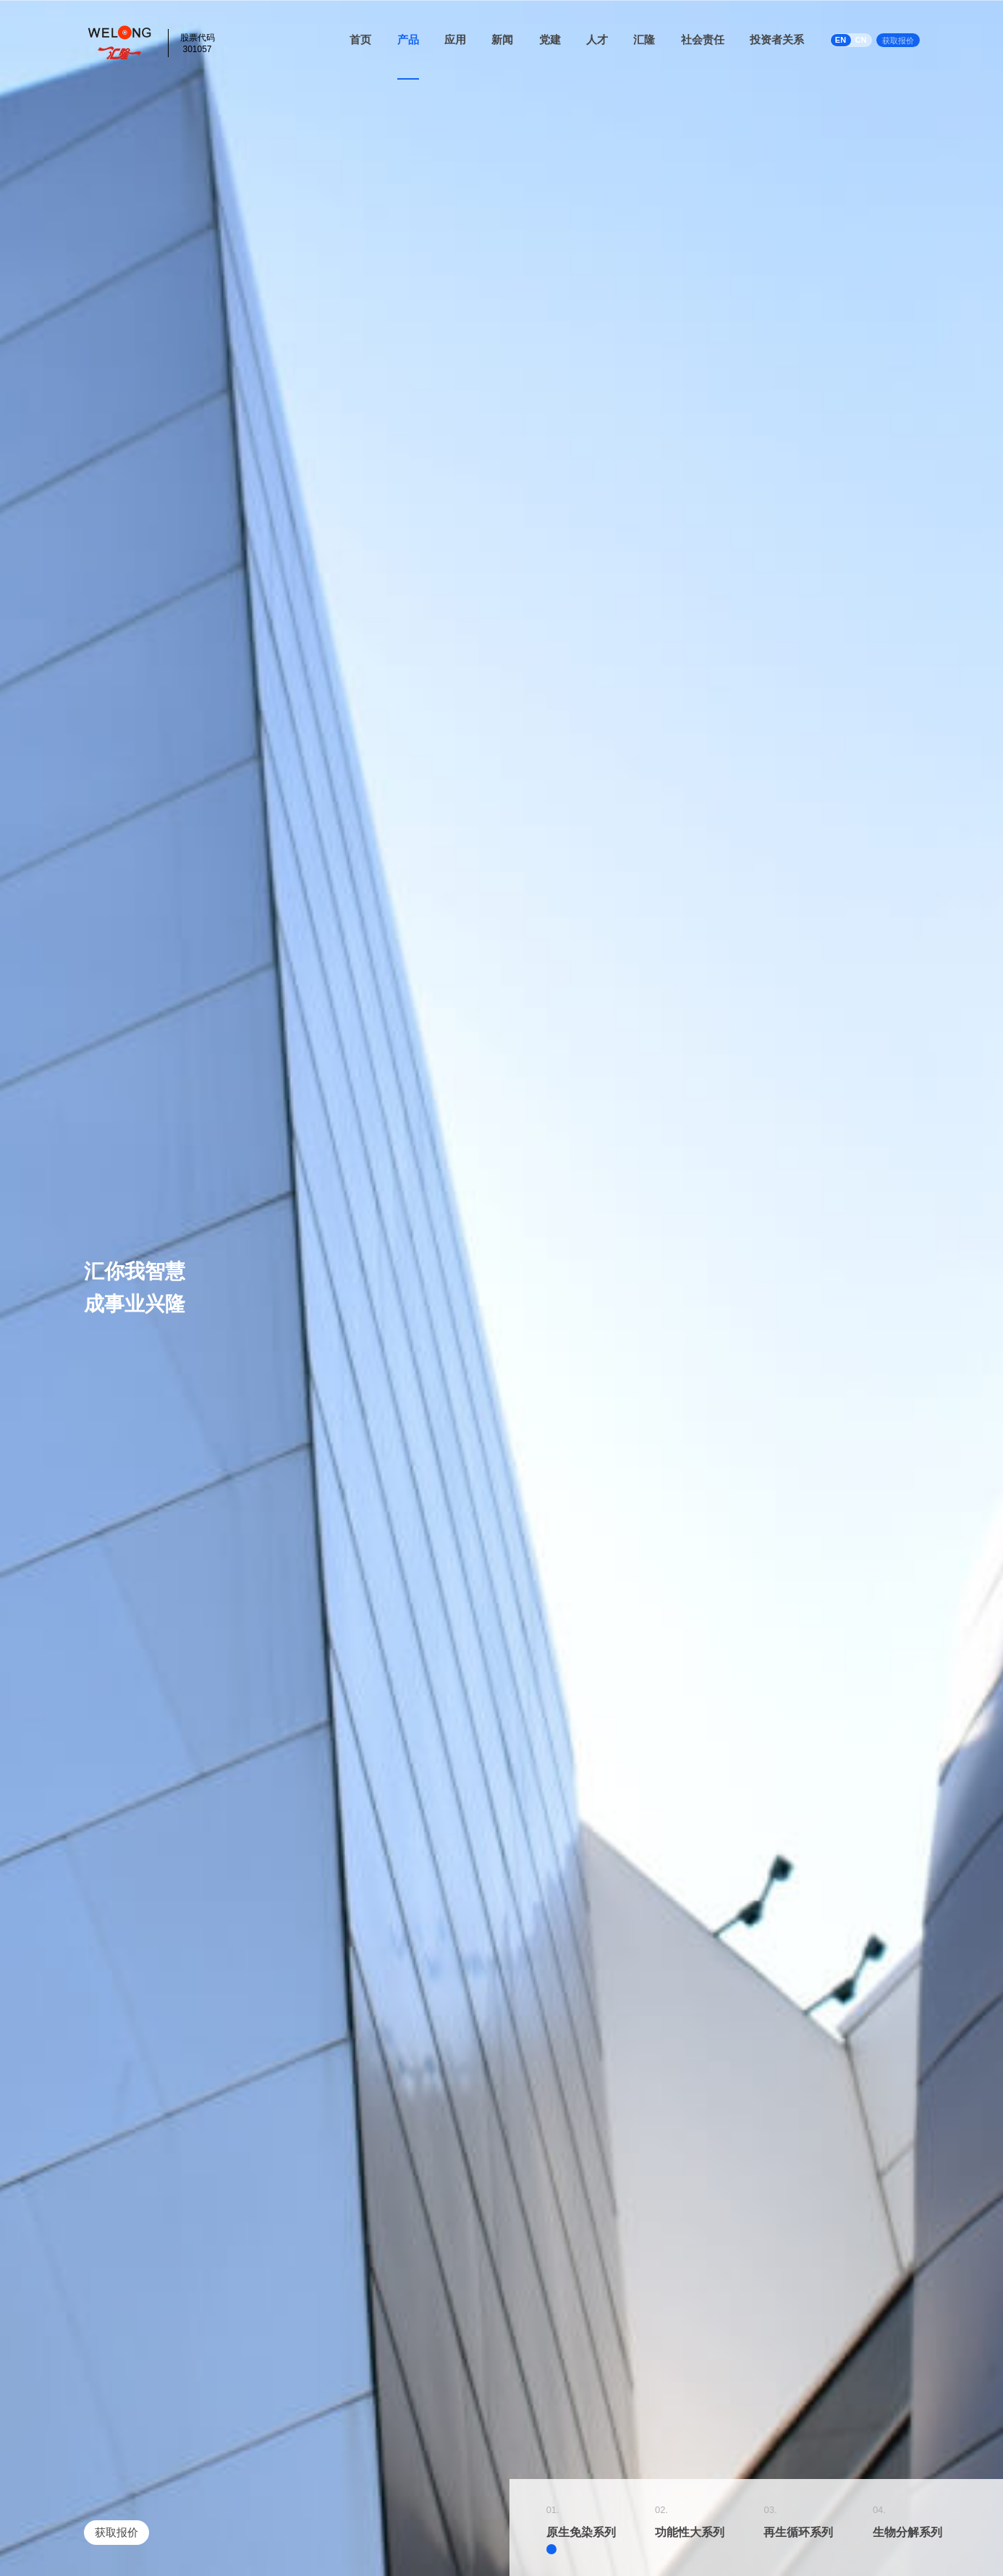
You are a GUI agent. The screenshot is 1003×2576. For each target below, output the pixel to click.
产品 (408, 39)
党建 (550, 39)
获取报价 (898, 40)
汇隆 (644, 39)
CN (861, 39)
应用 (455, 39)
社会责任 (702, 39)
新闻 (502, 39)
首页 (360, 39)
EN (840, 39)
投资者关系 (777, 39)
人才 (597, 39)
